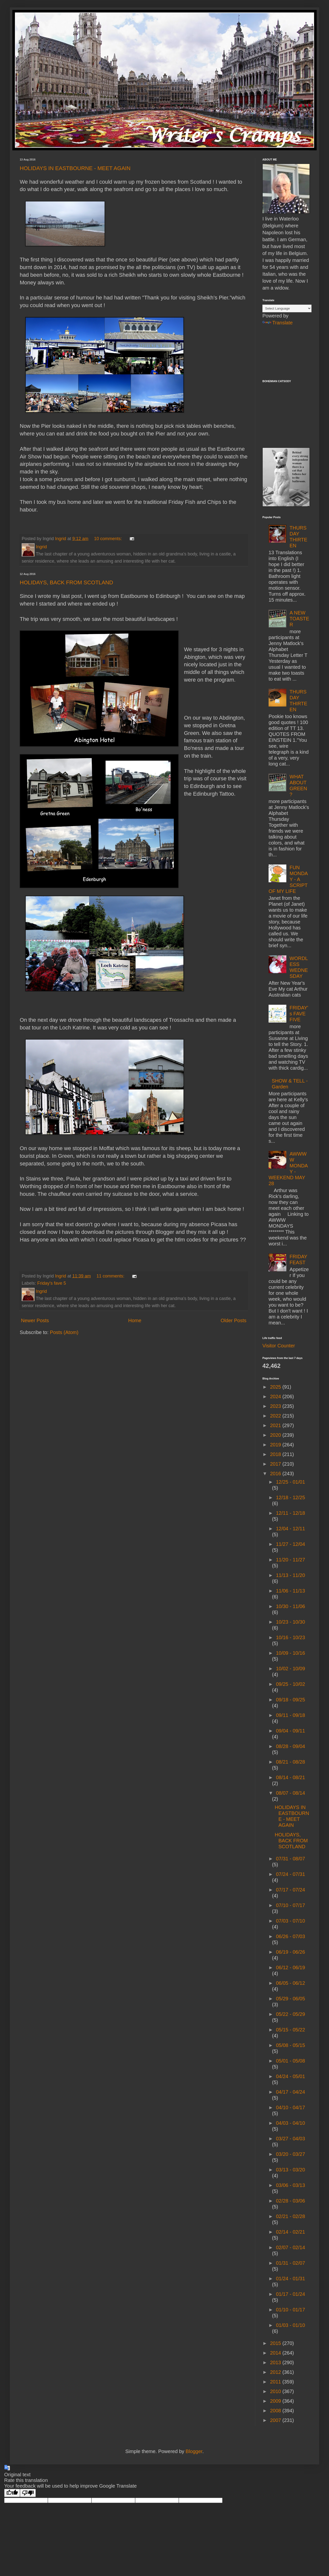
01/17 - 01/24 (290, 2294)
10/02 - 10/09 (290, 1668)
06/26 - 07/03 (290, 1936)
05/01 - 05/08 (290, 2061)
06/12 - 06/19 (290, 1967)
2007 (276, 2420)
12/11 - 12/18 (290, 1513)
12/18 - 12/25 (290, 1497)
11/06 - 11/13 (290, 1590)
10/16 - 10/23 (290, 1637)
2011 (276, 2381)
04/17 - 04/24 (290, 2092)
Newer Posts (35, 1320)
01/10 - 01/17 (290, 2309)
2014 (276, 2353)
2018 (276, 1454)
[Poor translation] (28, 2493)
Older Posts (233, 1320)
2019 (276, 1444)
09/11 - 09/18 (290, 1715)
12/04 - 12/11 (290, 1528)
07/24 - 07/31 (290, 1874)
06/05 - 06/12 (290, 1983)
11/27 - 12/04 (290, 1544)
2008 (276, 2410)
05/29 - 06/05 (290, 1998)
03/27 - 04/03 (290, 2138)
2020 (276, 1435)
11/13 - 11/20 (290, 1575)
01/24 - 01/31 (290, 2278)
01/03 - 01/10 (290, 2325)
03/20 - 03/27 (290, 2154)
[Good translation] (12, 2493)
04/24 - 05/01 (290, 2076)
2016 (276, 1473)
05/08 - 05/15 (290, 2045)
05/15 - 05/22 (290, 2029)
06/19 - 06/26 (290, 1952)
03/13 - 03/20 (290, 2169)
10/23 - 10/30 (290, 1622)
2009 (276, 2401)
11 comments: (111, 1276)
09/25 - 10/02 (290, 1684)
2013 (276, 2362)
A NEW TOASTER (299, 618)
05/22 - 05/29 (290, 2014)
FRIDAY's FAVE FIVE (299, 1013)
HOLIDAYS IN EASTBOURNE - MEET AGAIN (75, 168)
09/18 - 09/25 (290, 1699)
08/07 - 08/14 (290, 1793)
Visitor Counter (278, 1345)
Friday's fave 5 (51, 1283)
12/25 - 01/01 (290, 1482)
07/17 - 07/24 (290, 1889)
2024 (276, 1396)
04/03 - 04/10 (290, 2123)
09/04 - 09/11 (290, 1730)
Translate (277, 322)
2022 (276, 1415)
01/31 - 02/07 (290, 2263)
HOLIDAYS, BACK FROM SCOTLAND (66, 582)
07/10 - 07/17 (290, 1905)
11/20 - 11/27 (290, 1559)
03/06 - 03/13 (290, 2185)
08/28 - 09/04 (290, 1746)
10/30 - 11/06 (290, 1606)
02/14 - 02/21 (290, 2232)
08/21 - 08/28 (290, 1762)
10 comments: (108, 538)
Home (134, 1320)
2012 (276, 2372)
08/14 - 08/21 (290, 1777)
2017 (276, 1464)
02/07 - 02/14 (290, 2247)
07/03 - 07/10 (290, 1921)
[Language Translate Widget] (286, 308)
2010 (276, 2391)
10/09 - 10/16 (290, 1653)
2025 (276, 1387)
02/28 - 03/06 (290, 2200)
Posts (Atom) (64, 1332)
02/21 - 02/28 (290, 2216)
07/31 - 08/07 (290, 1858)
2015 (276, 2343)
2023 (276, 1406)
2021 (276, 1425)
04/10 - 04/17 (290, 2107)
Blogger (194, 2451)
